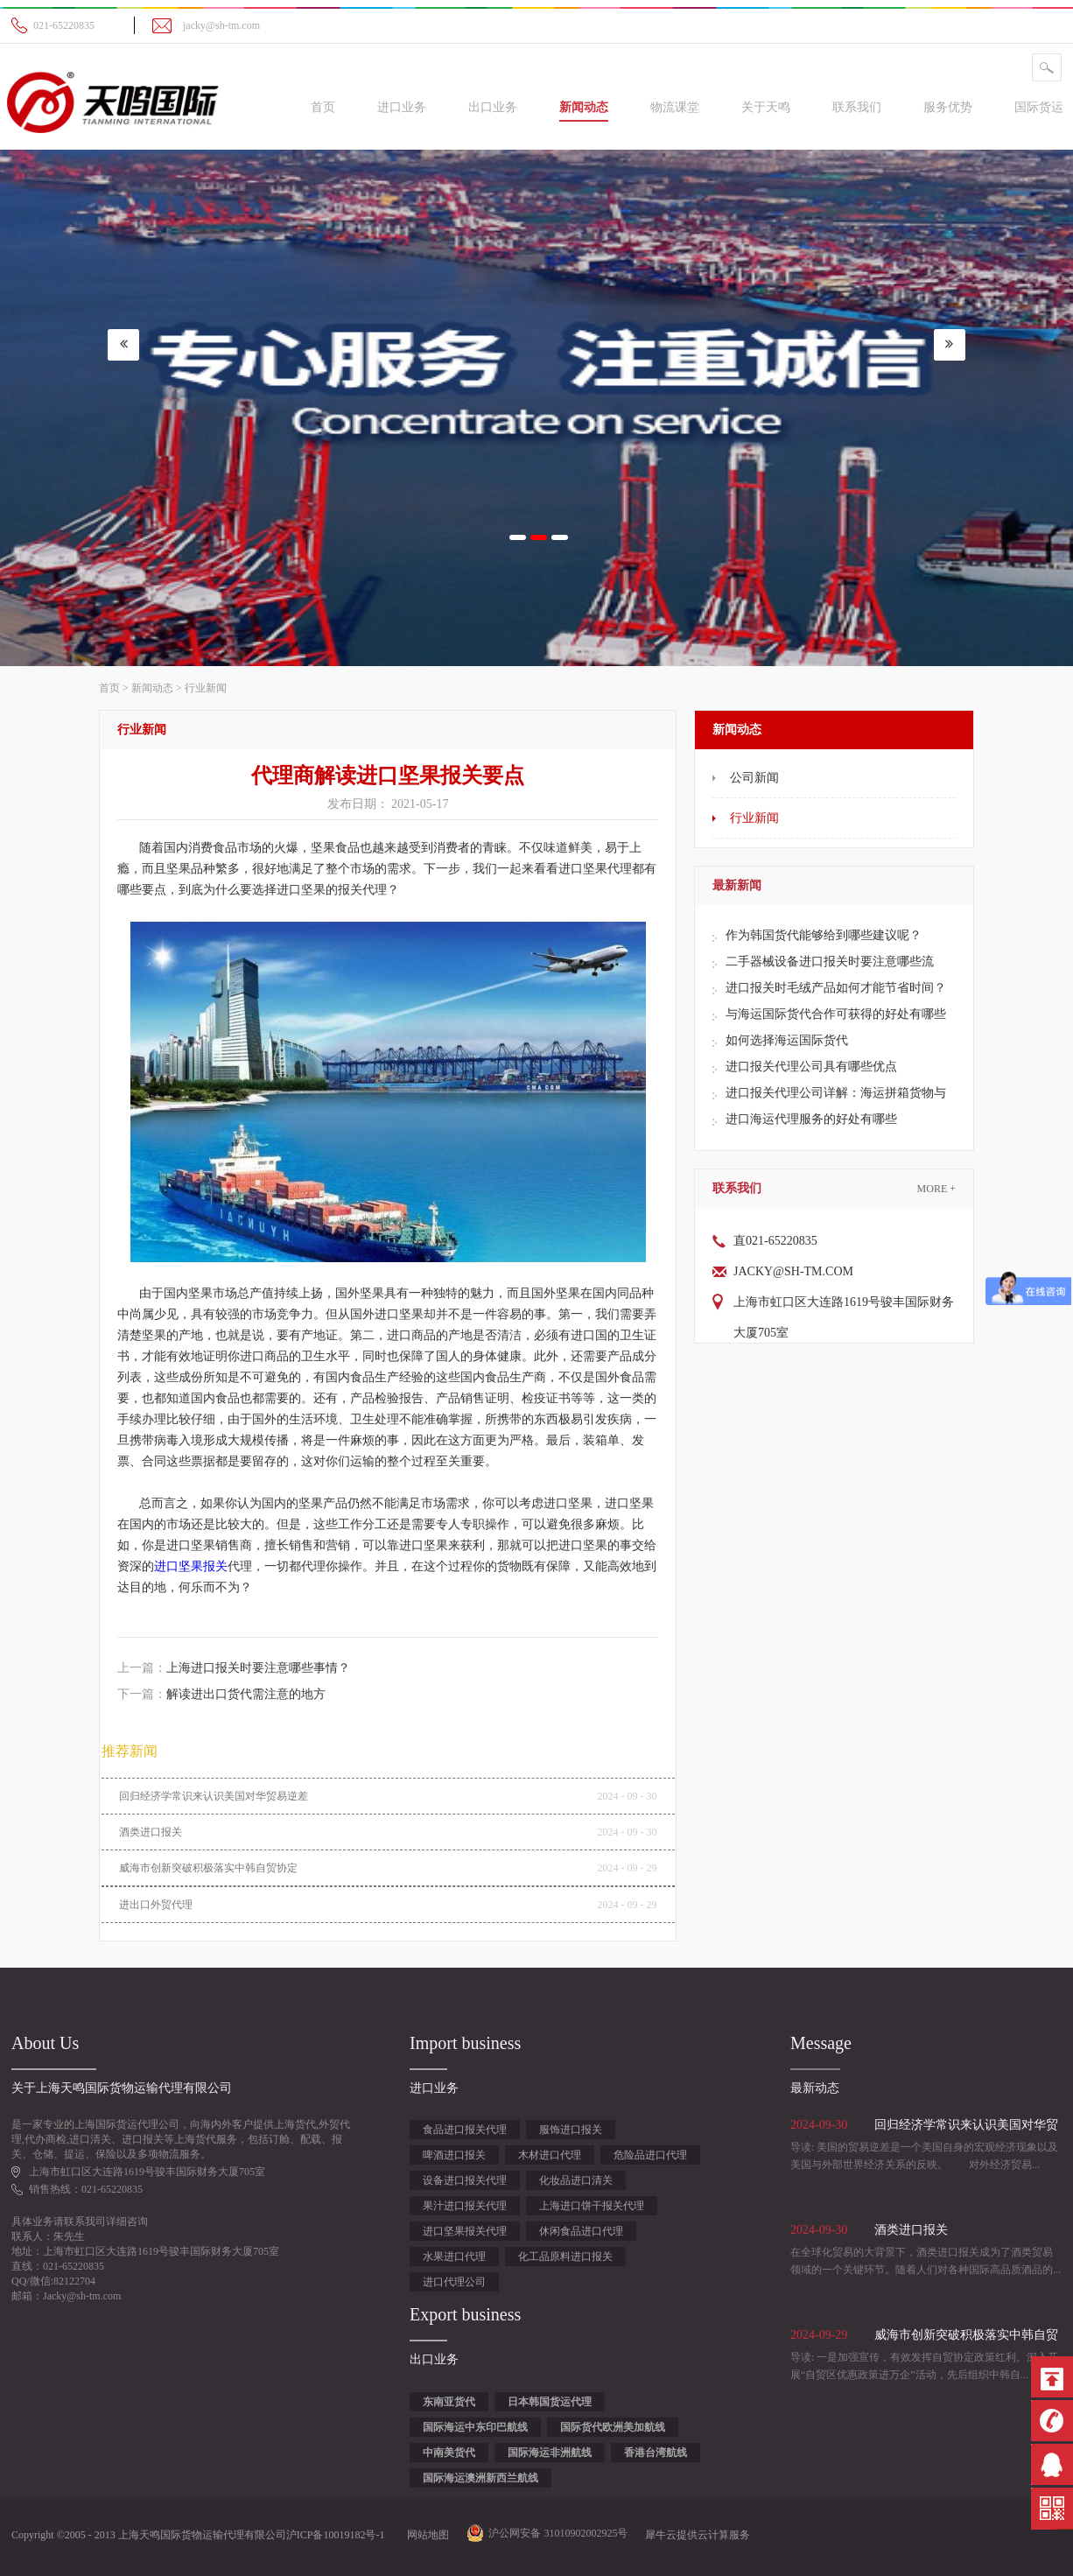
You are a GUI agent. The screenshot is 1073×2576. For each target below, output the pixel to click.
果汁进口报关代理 (465, 2206)
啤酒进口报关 (454, 2155)
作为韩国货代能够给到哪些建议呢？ (824, 935)
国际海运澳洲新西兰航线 (480, 2478)
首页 (323, 107)
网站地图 (425, 2535)
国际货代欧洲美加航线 (612, 2427)
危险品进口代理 (650, 2155)
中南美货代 (449, 2452)
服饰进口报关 (570, 2129)
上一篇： (233, 1667)
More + (936, 1189)
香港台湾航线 (655, 2452)
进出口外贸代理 (156, 1905)
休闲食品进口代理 (581, 2231)
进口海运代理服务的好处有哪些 (811, 1119)
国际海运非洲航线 (550, 2452)
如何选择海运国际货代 (787, 1040)
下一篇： (221, 1694)
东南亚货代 (449, 2402)
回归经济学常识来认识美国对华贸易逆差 (213, 1796)
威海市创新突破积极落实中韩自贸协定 (208, 1868)
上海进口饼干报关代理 (591, 2206)
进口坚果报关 (191, 1566)
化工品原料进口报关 (565, 2256)
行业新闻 (206, 688)
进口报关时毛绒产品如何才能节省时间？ (836, 987)
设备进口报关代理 (465, 2180)
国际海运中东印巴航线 (475, 2427)
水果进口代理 (454, 2256)
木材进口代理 (549, 2155)
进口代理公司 (454, 2282)
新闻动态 (152, 688)
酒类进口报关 (150, 1832)
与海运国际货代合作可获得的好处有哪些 (836, 1014)
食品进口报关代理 (465, 2129)
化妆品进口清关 (576, 2180)
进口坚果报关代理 (465, 2231)
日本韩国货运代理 (550, 2402)
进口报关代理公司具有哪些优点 (811, 1066)
